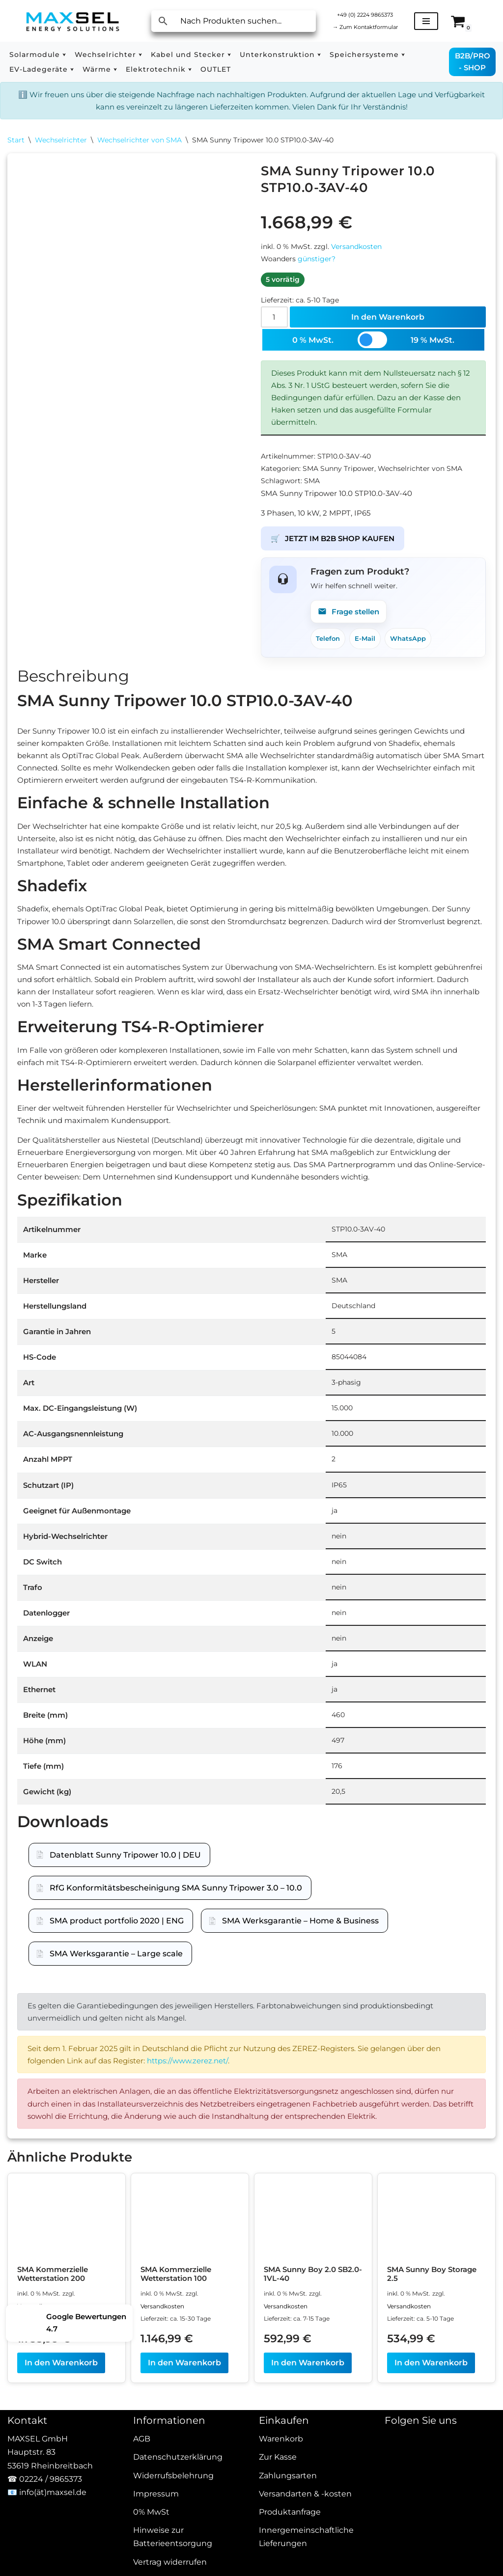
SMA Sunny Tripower (338, 483)
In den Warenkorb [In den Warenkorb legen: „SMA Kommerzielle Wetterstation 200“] (61, 2476)
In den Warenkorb (388, 325)
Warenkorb (281, 2552)
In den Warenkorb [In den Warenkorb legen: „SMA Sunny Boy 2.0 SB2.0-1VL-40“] (307, 2476)
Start (16, 142)
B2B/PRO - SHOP (472, 61)
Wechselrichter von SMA (139, 142)
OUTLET (215, 69)
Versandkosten (356, 251)
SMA (312, 497)
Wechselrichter (61, 142)
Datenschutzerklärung (178, 2571)
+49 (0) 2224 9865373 (369, 14)
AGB (141, 2552)
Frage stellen (351, 632)
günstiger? (316, 264)
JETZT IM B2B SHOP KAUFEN (336, 558)
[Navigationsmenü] (433, 21)
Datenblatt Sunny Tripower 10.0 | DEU (125, 1940)
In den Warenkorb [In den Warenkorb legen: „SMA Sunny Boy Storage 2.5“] (431, 2476)
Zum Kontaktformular (368, 27)
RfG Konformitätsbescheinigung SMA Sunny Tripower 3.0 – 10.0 (176, 1973)
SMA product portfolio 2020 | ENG (117, 2006)
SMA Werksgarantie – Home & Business (300, 2006)
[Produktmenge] (275, 325)
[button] (64, 54)
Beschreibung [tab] (73, 699)
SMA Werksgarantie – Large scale (116, 2039)
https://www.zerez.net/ (199, 2150)
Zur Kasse (278, 2571)
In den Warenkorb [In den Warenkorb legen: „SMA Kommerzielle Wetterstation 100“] (184, 2476)
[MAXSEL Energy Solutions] (73, 21)
